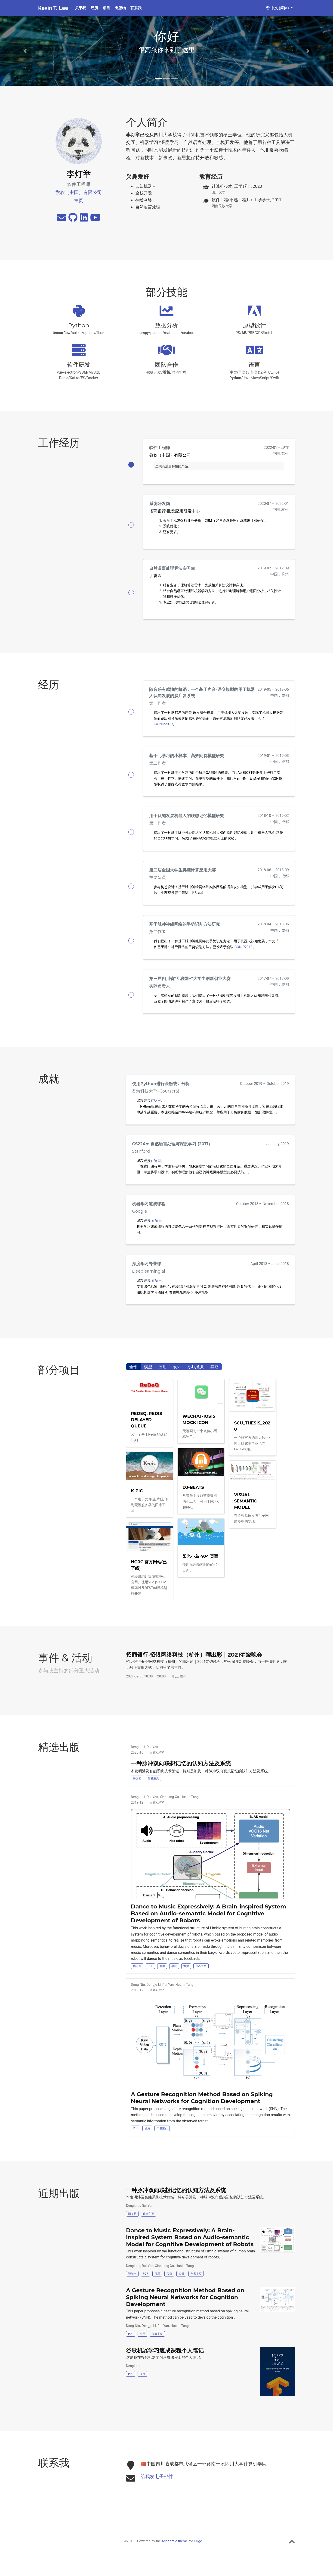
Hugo (198, 2559)
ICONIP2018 (243, 957)
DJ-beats (193, 1505)
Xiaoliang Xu (169, 1815)
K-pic (137, 1508)
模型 (148, 1384)
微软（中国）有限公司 (170, 455)
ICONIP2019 (163, 728)
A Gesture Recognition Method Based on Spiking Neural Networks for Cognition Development (202, 2116)
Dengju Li (138, 1765)
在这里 (156, 1113)
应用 (162, 1384)
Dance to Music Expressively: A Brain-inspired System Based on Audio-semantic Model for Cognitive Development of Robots (208, 1931)
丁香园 (155, 578)
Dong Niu (138, 2003)
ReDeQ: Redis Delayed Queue (146, 1438)
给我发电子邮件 (157, 2494)
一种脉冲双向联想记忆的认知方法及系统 (181, 1781)
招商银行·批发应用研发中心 (174, 512)
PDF (150, 1984)
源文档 (137, 1796)
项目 (174, 1984)
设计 (177, 1384)
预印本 (137, 1984)
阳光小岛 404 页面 (200, 1574)
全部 (133, 1384)
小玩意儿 (196, 1384)
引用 (162, 1984)
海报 (186, 1984)
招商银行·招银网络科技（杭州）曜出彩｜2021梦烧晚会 (194, 1672)
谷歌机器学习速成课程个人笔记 (165, 2368)
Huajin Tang (190, 1815)
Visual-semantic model (245, 1519)
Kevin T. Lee (53, 8)
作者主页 (153, 1796)
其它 (214, 1384)
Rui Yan (152, 1765)
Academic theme (175, 2559)
